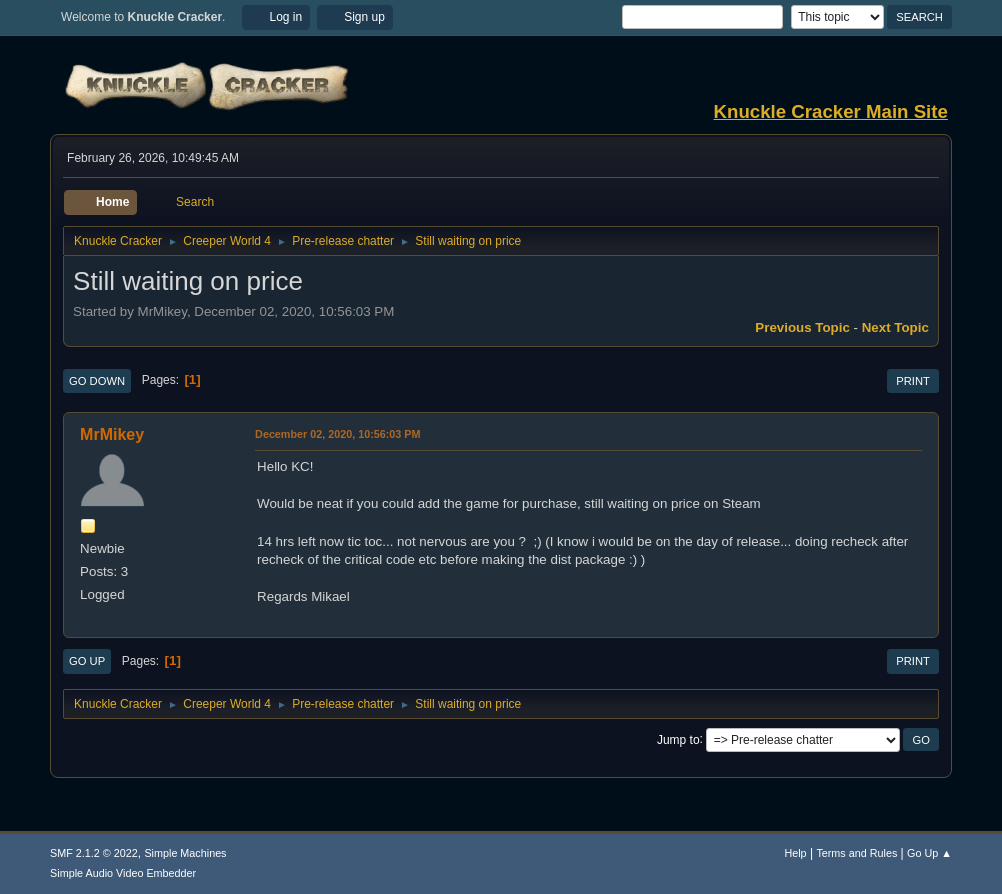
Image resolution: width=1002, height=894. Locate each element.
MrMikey (112, 434)
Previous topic (802, 327)
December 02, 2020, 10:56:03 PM (337, 434)
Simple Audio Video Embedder (123, 873)
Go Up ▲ (929, 853)
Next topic (895, 327)
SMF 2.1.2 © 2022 (94, 853)
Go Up (87, 661)
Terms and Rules (856, 853)
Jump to (678, 739)
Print (913, 381)
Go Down (97, 381)
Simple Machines (185, 853)
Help (795, 853)
